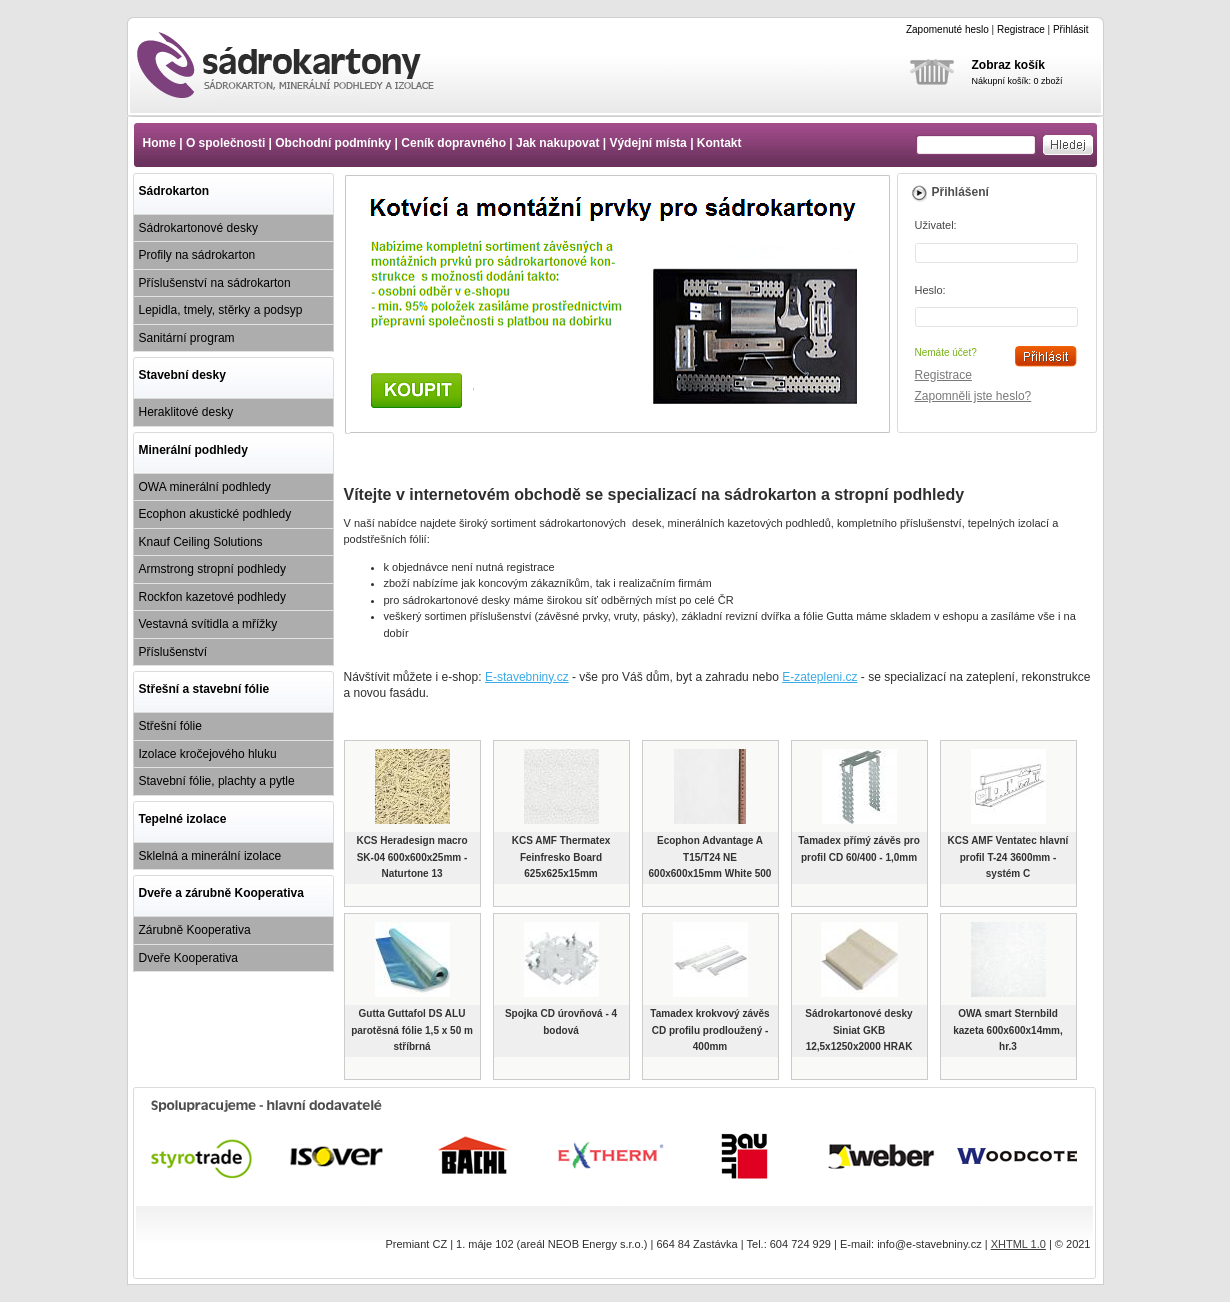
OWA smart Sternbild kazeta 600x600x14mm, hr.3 (1008, 1030)
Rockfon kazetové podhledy (212, 597)
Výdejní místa (647, 143)
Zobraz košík (1008, 65)
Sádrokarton (174, 191)
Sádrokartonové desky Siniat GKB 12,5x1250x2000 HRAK (858, 1030)
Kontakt (719, 143)
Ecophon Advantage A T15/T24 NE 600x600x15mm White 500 (710, 857)
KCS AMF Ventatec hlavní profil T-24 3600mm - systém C (1008, 857)
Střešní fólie (170, 726)
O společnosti (225, 143)
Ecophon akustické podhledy (215, 514)
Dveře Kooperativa (188, 958)
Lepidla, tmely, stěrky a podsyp (221, 310)
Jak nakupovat (557, 143)
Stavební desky (182, 375)
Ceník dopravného (453, 143)
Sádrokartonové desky (198, 228)
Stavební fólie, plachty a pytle (217, 781)
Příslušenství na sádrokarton (215, 283)
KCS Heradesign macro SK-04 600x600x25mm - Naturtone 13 (411, 857)
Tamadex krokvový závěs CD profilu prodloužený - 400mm (709, 1030)
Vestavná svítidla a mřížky (208, 624)
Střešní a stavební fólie (204, 689)
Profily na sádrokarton (197, 255)
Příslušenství (173, 652)
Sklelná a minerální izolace (210, 856)
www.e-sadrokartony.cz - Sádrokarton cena (303, 65)
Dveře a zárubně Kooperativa (221, 893)
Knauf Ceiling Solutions (201, 542)
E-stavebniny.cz (527, 677)
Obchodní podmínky (333, 143)
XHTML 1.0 (1018, 1244)
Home (159, 143)
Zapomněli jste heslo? (973, 396)
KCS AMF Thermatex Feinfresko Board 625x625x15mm (561, 857)
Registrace (1021, 29)
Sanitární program (187, 338)
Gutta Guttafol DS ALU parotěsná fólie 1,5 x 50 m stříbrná (412, 1030)
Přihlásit (1071, 29)
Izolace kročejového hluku (208, 754)
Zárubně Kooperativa (195, 930)
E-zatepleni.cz (819, 677)
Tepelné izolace (183, 819)
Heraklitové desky (186, 412)
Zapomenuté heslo (947, 29)
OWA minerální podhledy (205, 487)
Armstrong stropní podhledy (212, 569)
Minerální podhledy (193, 450)
